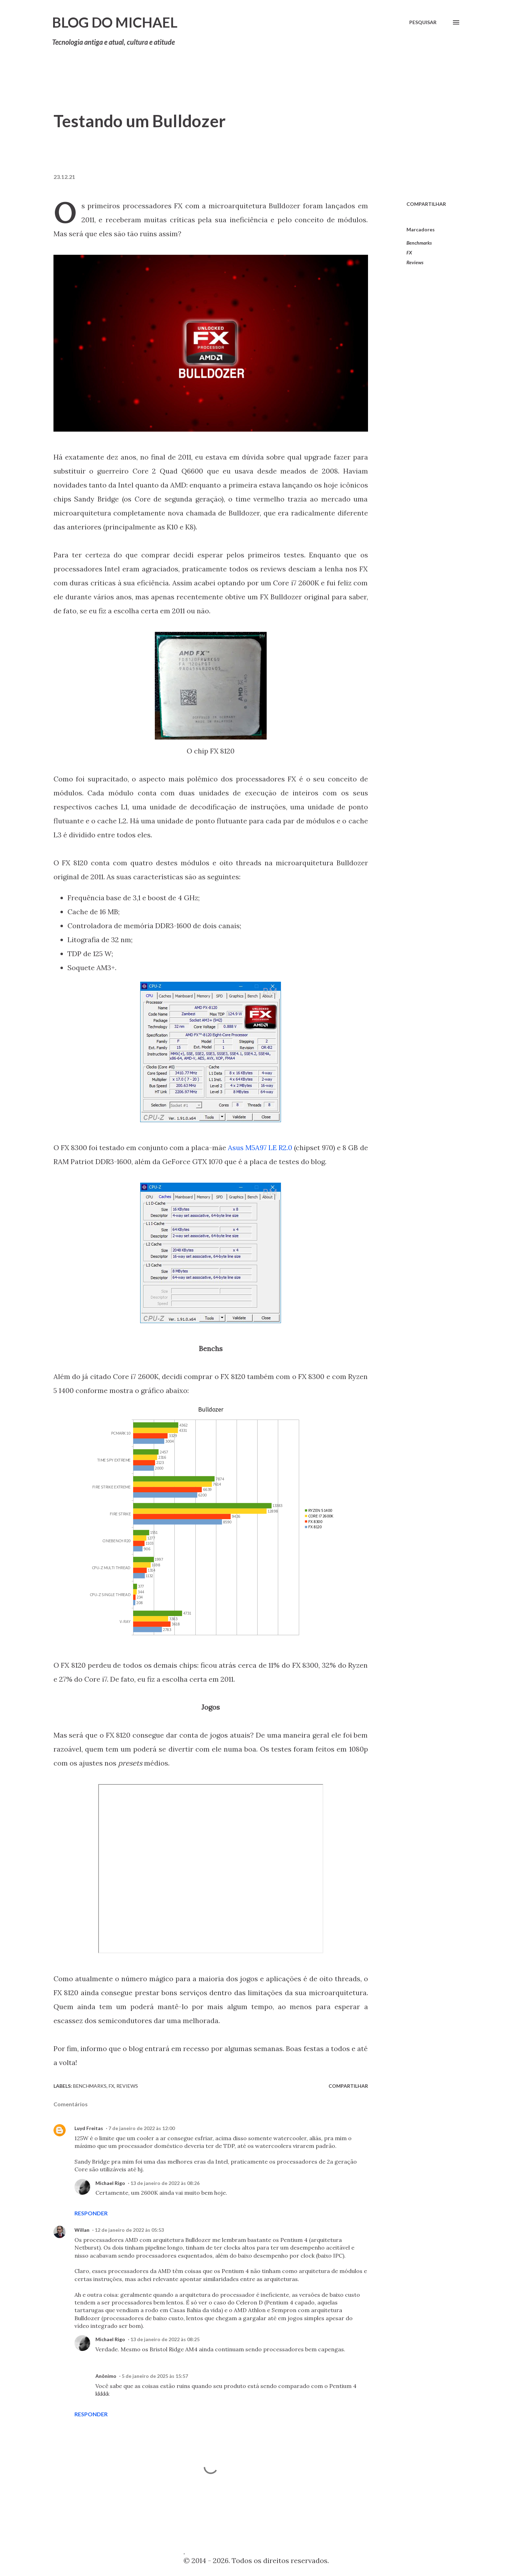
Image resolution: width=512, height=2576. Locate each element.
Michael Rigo (110, 2183)
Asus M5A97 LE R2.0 (260, 1147)
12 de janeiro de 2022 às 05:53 (129, 2230)
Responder (91, 2213)
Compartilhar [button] (426, 204)
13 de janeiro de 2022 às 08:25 (165, 2339)
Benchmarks (419, 243)
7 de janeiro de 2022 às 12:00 (141, 2128)
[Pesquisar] (423, 22)
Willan (81, 2230)
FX (409, 252)
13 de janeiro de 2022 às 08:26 (165, 2183)
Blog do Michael (115, 22)
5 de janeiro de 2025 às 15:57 (155, 2376)
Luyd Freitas (88, 2128)
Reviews (415, 262)
